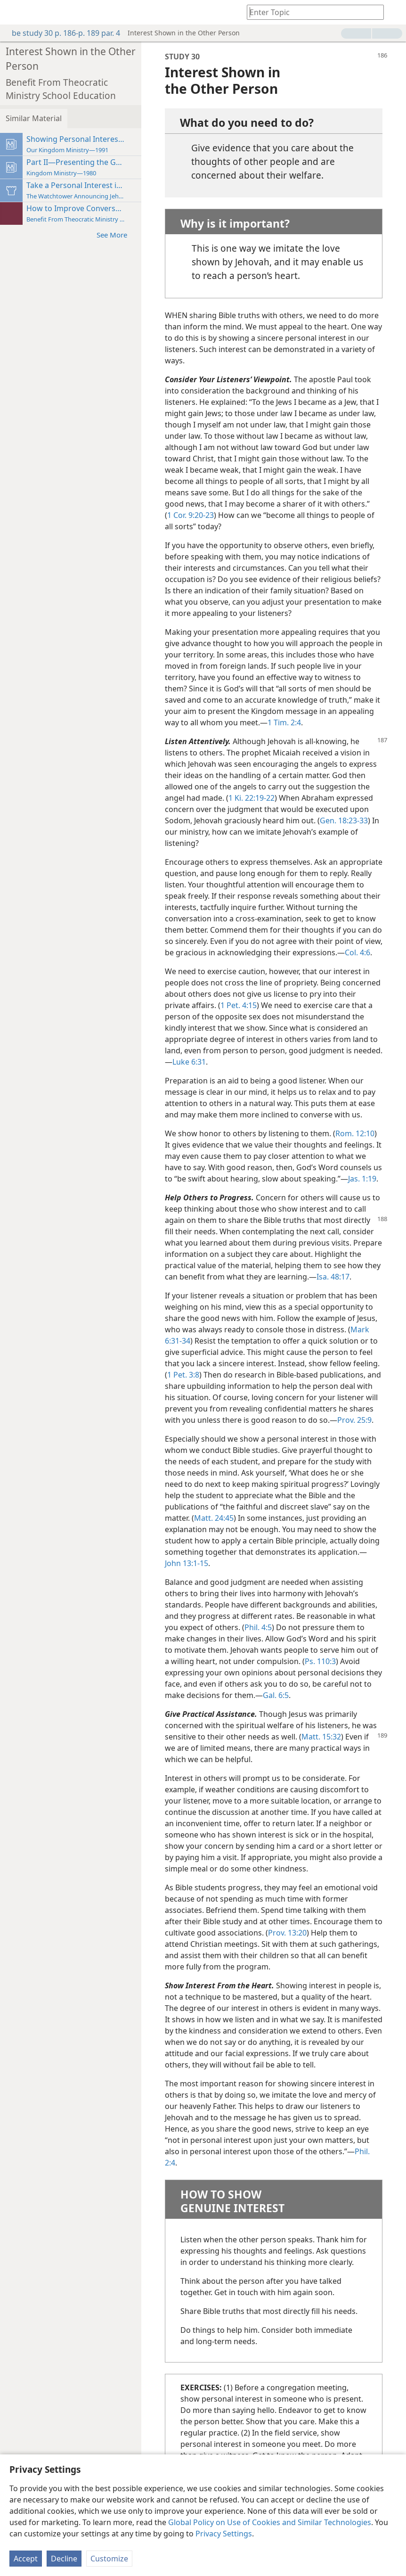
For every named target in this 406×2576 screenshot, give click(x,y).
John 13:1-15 (186, 1563)
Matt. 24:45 (214, 1518)
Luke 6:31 (189, 1062)
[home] (14, 12)
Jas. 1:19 (362, 1178)
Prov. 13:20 (287, 1933)
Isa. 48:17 (333, 1277)
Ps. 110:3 (320, 1661)
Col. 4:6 (357, 952)
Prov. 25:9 (354, 1420)
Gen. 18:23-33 (344, 820)
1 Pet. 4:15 (238, 1005)
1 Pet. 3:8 (183, 1375)
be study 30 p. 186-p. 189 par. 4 (61, 33)
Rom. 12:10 (354, 1133)
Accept (26, 2558)
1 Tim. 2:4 (284, 722)
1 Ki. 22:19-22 (251, 798)
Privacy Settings (223, 2533)
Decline (64, 2558)
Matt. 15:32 (321, 1736)
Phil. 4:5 (258, 1627)
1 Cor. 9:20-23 (190, 515)
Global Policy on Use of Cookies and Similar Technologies (269, 2522)
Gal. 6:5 (276, 1695)
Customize (109, 2558)
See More (117, 234)
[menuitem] (14, 12)
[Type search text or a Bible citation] (311, 12)
